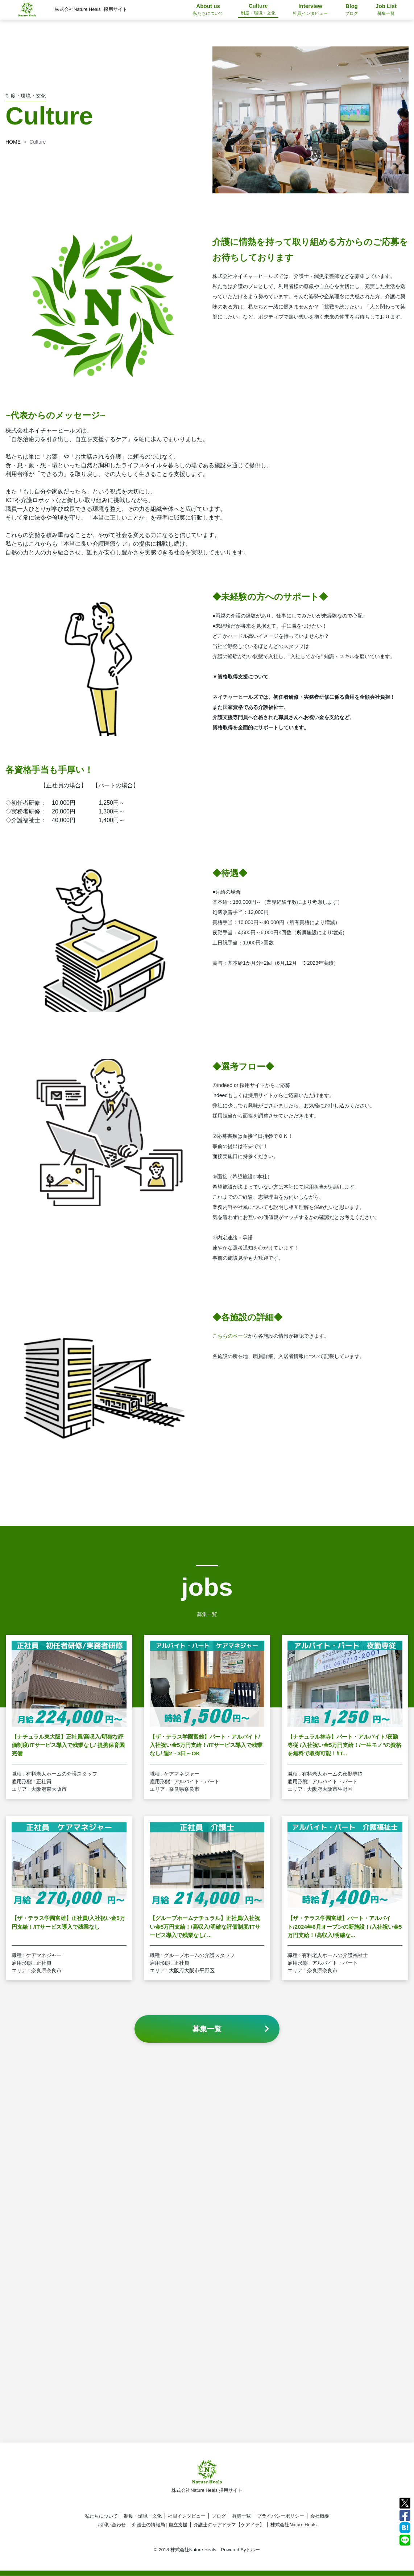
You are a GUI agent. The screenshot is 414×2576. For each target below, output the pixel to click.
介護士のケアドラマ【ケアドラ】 (229, 2524)
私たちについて (101, 2516)
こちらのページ (230, 1343)
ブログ (219, 2516)
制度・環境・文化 (143, 2516)
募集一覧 (241, 2516)
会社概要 (319, 2516)
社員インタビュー (187, 2516)
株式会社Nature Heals (293, 2524)
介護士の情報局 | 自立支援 (159, 2524)
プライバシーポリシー (280, 2516)
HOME (13, 142)
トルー (253, 2549)
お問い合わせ (112, 2524)
